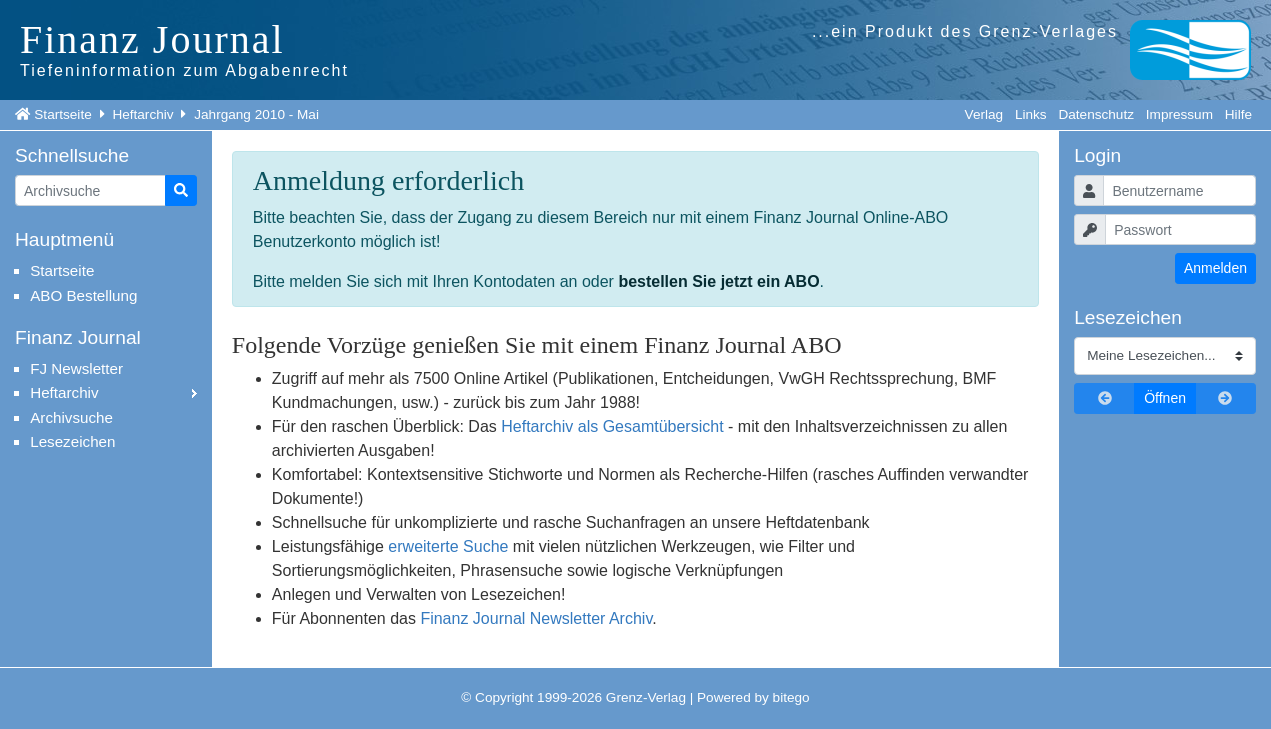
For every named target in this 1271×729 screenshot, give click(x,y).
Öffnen (1165, 398)
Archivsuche (71, 417)
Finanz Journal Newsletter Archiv (536, 618)
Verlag (984, 114)
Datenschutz (1096, 114)
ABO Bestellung (83, 295)
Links (1031, 114)
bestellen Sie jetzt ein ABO (718, 281)
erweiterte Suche (448, 546)
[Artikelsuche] (90, 190)
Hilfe (1238, 114)
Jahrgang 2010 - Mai (256, 114)
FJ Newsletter (76, 368)
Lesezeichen (72, 441)
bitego (791, 697)
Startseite (62, 114)
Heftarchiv (142, 114)
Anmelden (1215, 268)
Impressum (1179, 114)
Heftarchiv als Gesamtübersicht (612, 426)
